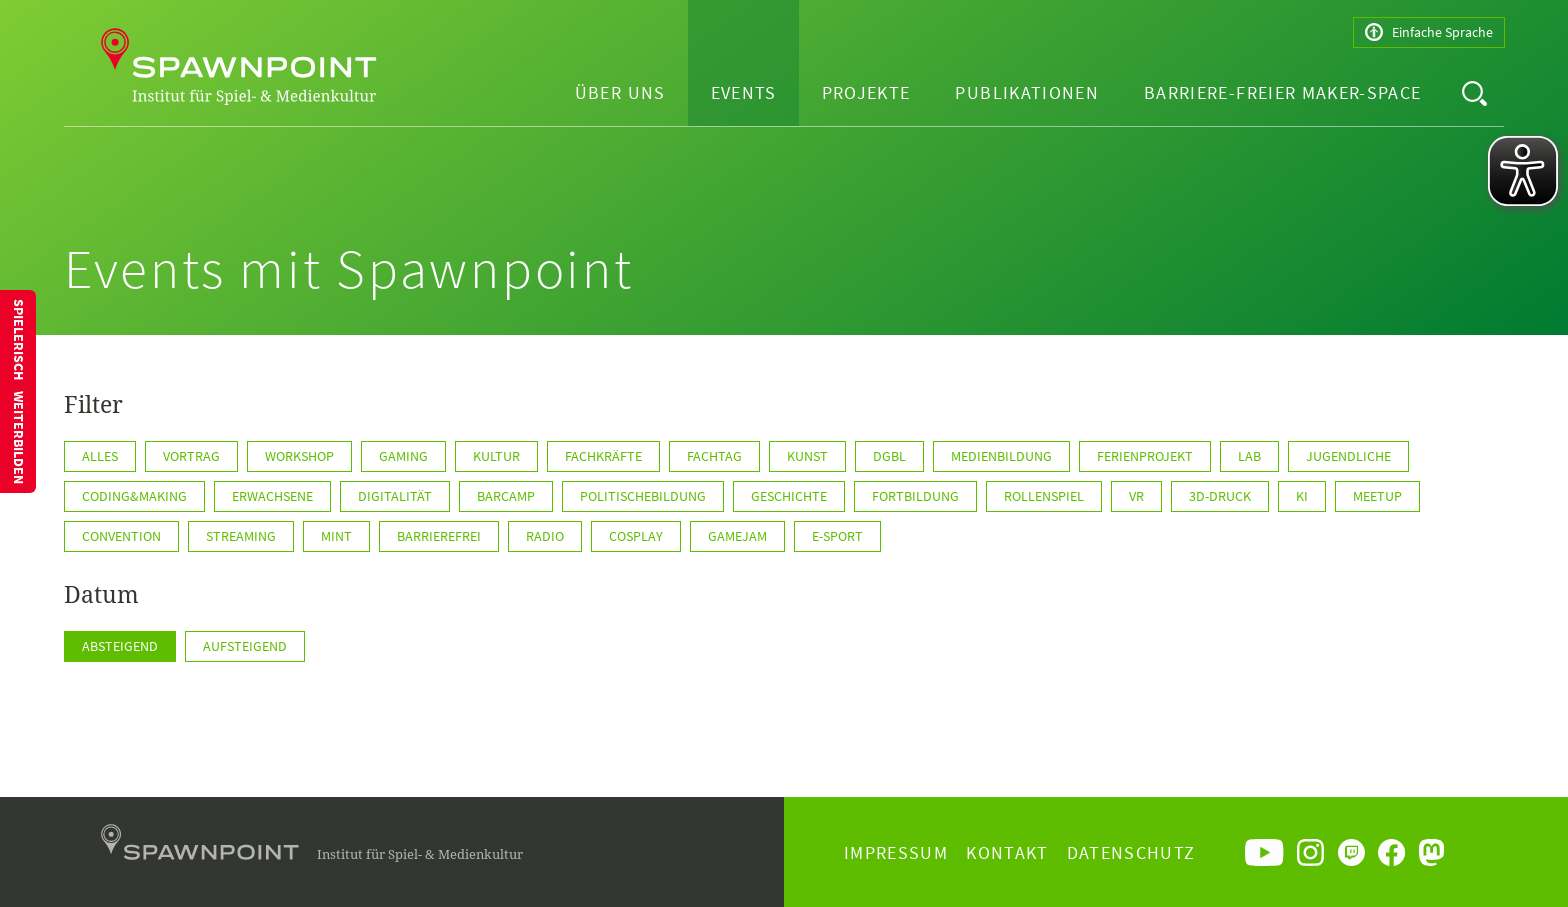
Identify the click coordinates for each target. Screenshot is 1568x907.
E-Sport (837, 536)
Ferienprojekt (1145, 456)
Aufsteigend (245, 646)
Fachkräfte (603, 456)
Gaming (403, 456)
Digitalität (395, 496)
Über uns (620, 92)
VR (1136, 496)
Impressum (896, 852)
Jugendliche (1348, 456)
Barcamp (506, 496)
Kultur (496, 456)
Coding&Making (134, 496)
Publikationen (1027, 92)
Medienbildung (1001, 456)
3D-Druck (1220, 496)
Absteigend (120, 646)
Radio (545, 536)
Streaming (241, 536)
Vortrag (191, 456)
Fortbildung (915, 496)
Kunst (807, 456)
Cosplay (636, 536)
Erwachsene (272, 496)
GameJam (737, 536)
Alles (100, 456)
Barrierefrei (439, 536)
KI (1302, 496)
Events (744, 92)
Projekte (866, 92)
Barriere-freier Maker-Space (1282, 92)
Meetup (1377, 496)
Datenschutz (1131, 852)
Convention (121, 536)
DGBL (889, 456)
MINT (336, 536)
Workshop (299, 456)
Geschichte (789, 496)
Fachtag (714, 456)
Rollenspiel (1044, 496)
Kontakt (1007, 852)
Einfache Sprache (1429, 32)
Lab (1249, 456)
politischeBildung (643, 496)
